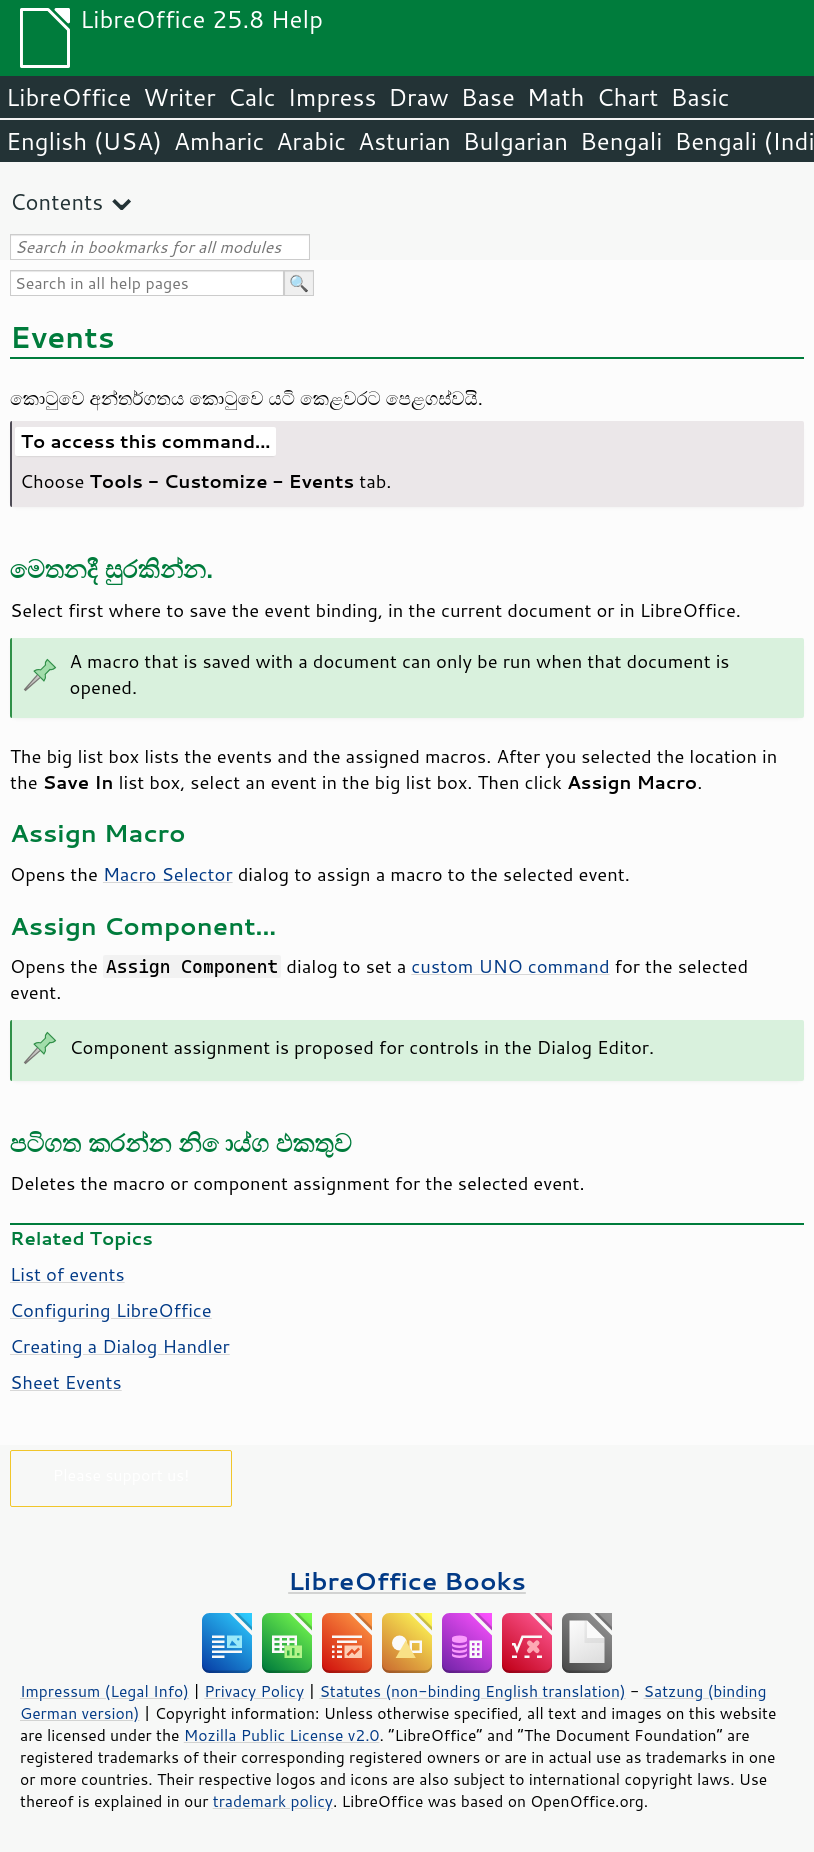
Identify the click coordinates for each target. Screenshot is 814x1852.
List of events (67, 1274)
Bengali (621, 141)
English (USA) (84, 141)
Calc (252, 97)
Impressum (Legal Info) (104, 1691)
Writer (179, 97)
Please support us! (121, 1474)
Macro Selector (168, 874)
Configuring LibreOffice (111, 1310)
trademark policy (273, 1801)
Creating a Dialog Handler (120, 1346)
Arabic (311, 141)
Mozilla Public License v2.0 (282, 1735)
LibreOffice (68, 97)
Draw (418, 97)
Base (488, 97)
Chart (627, 97)
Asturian (404, 141)
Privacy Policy (254, 1691)
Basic (699, 97)
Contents (56, 201)
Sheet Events (66, 1382)
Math (556, 97)
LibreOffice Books (407, 1580)
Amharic (219, 141)
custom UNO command (510, 966)
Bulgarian (515, 141)
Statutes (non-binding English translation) (472, 1691)
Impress (332, 97)
